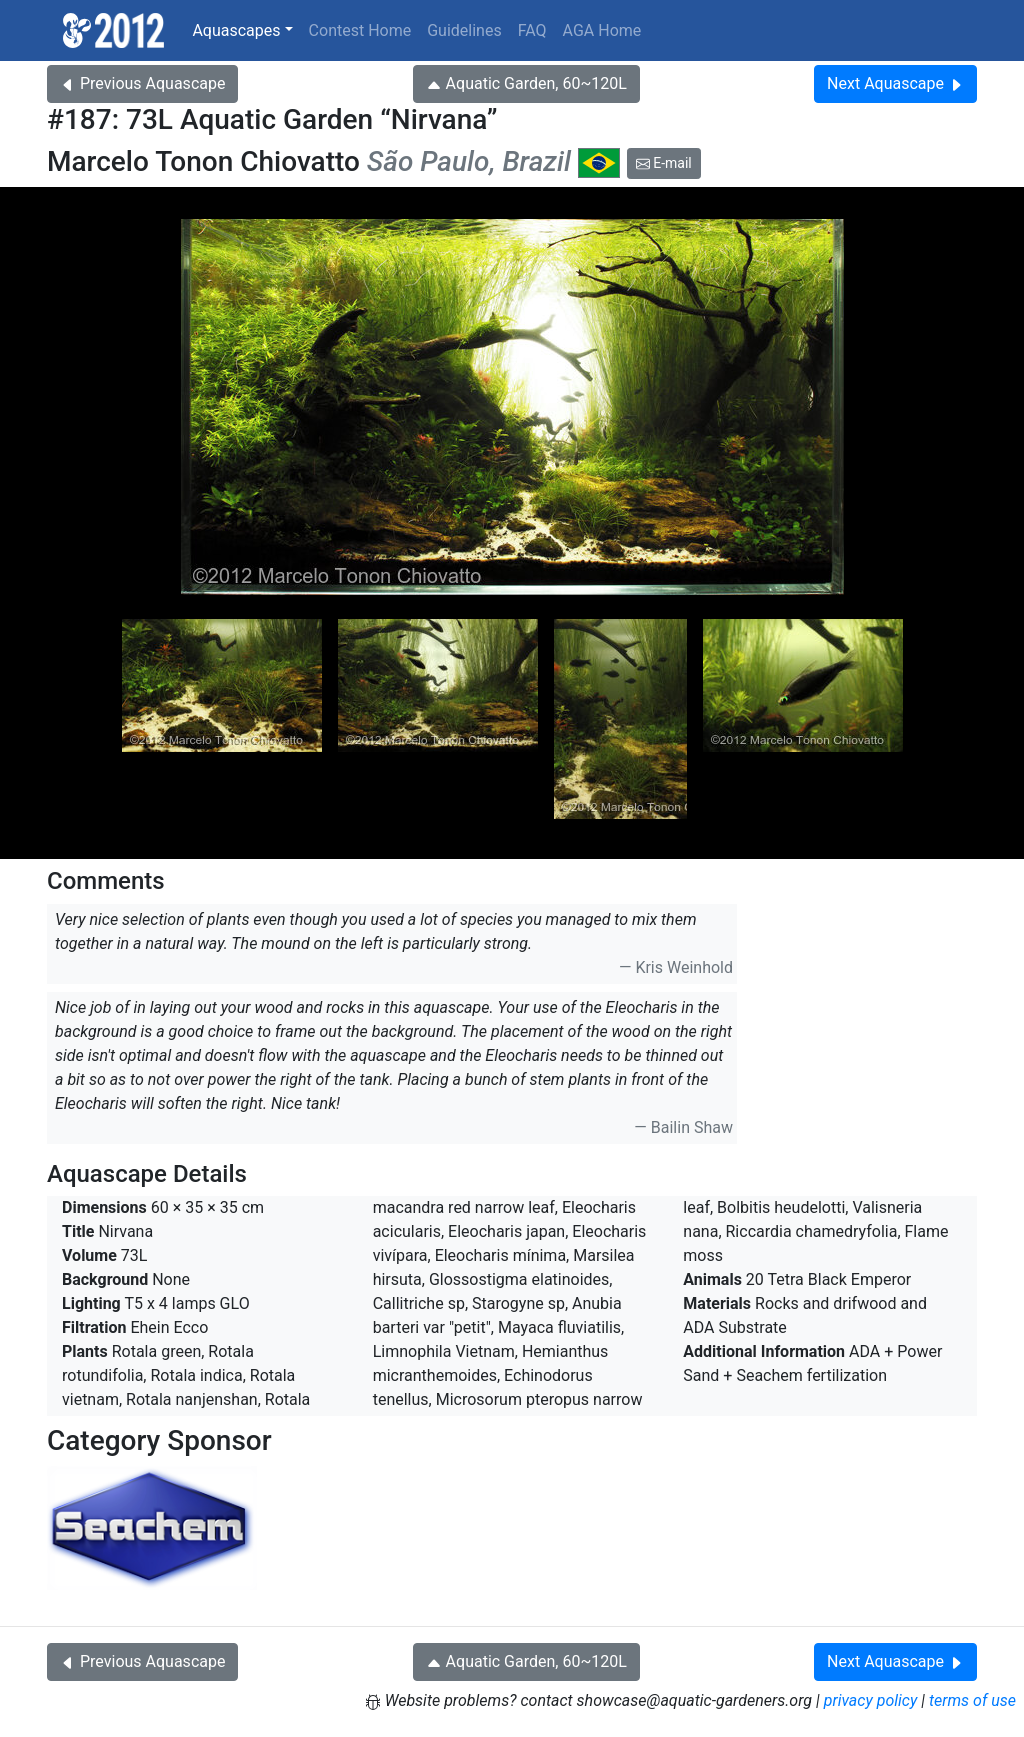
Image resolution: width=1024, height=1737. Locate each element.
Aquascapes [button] (236, 30)
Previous (142, 83)
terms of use (972, 1700)
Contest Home (360, 30)
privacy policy (871, 1700)
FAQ (532, 30)
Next (895, 83)
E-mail (664, 163)
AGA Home (602, 30)
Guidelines (464, 30)
